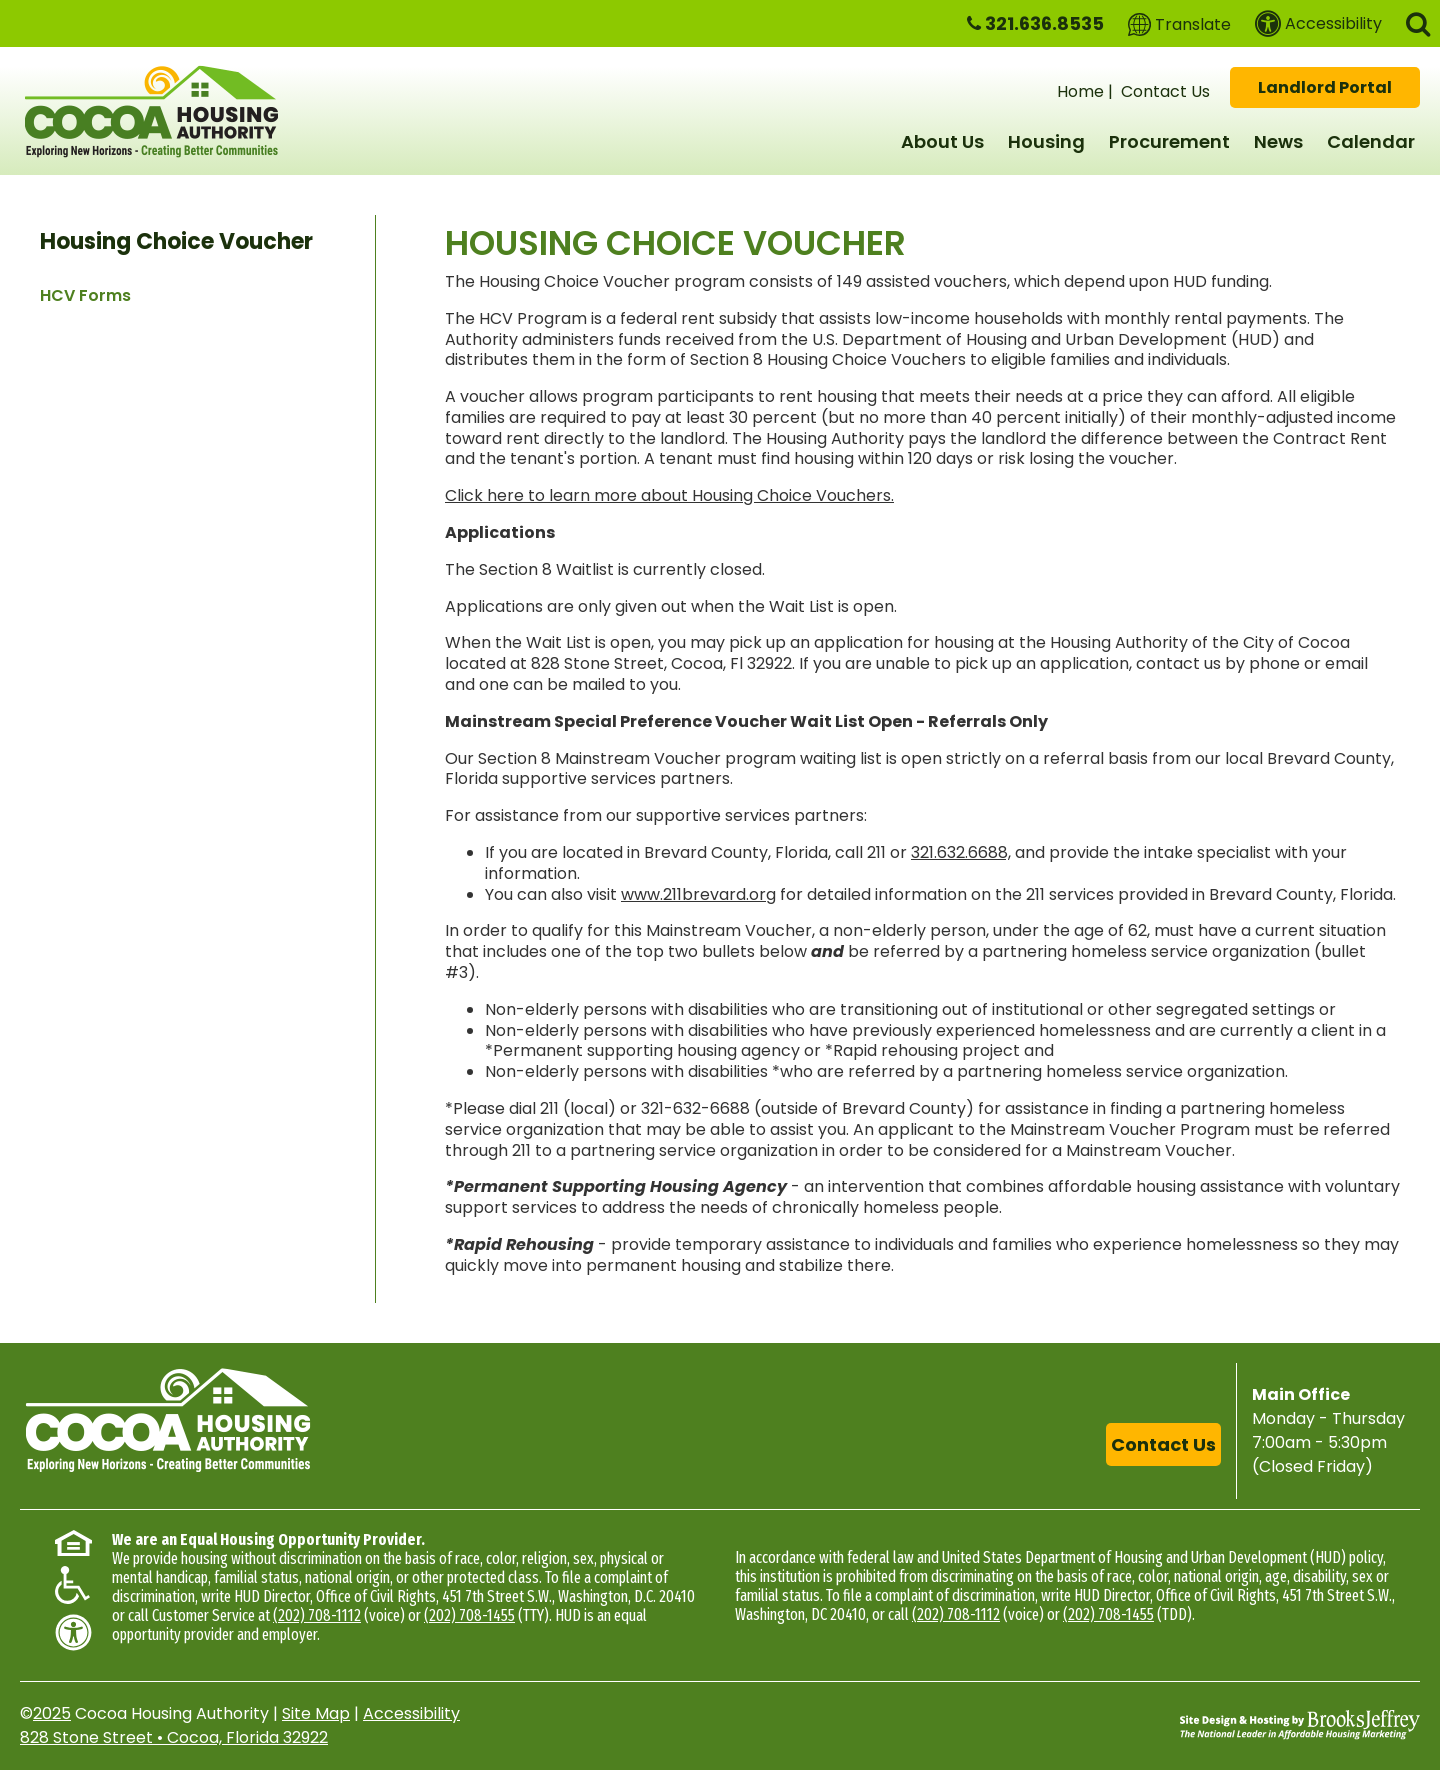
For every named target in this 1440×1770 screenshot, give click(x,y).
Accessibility (411, 1713)
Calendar (1371, 141)
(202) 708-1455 (469, 1615)
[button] (1418, 22)
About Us (942, 141)
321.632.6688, (961, 852)
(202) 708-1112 (317, 1615)
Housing (1046, 141)
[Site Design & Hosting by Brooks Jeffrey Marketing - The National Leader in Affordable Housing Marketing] (1300, 1725)
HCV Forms (85, 295)
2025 (52, 1713)
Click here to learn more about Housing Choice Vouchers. (669, 495)
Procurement (1169, 141)
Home (1080, 91)
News (1278, 141)
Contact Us (1165, 91)
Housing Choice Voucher (176, 241)
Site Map (316, 1713)
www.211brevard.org (698, 894)
